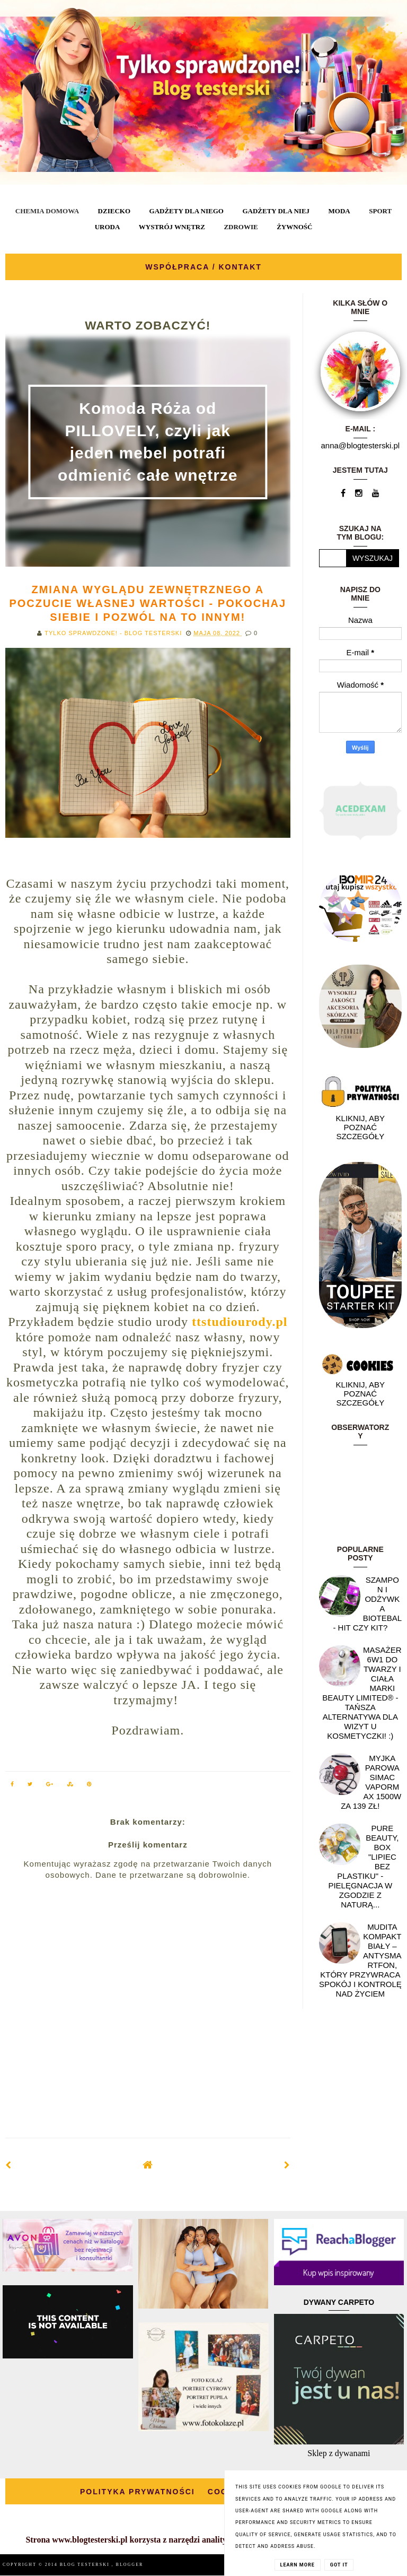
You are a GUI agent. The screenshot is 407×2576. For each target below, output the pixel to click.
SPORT (380, 211)
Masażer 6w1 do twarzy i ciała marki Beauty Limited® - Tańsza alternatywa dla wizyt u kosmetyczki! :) (361, 1692)
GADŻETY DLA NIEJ (275, 211)
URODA (107, 227)
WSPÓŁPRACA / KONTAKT (203, 267)
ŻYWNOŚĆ (294, 227)
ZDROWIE (241, 227)
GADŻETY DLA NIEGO (186, 211)
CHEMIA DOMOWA (47, 211)
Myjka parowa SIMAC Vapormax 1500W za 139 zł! (371, 1782)
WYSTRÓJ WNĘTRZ (172, 227)
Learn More (297, 2565)
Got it (339, 2565)
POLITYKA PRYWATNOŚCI (137, 2491)
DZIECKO (114, 211)
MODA (339, 211)
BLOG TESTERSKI (86, 2564)
